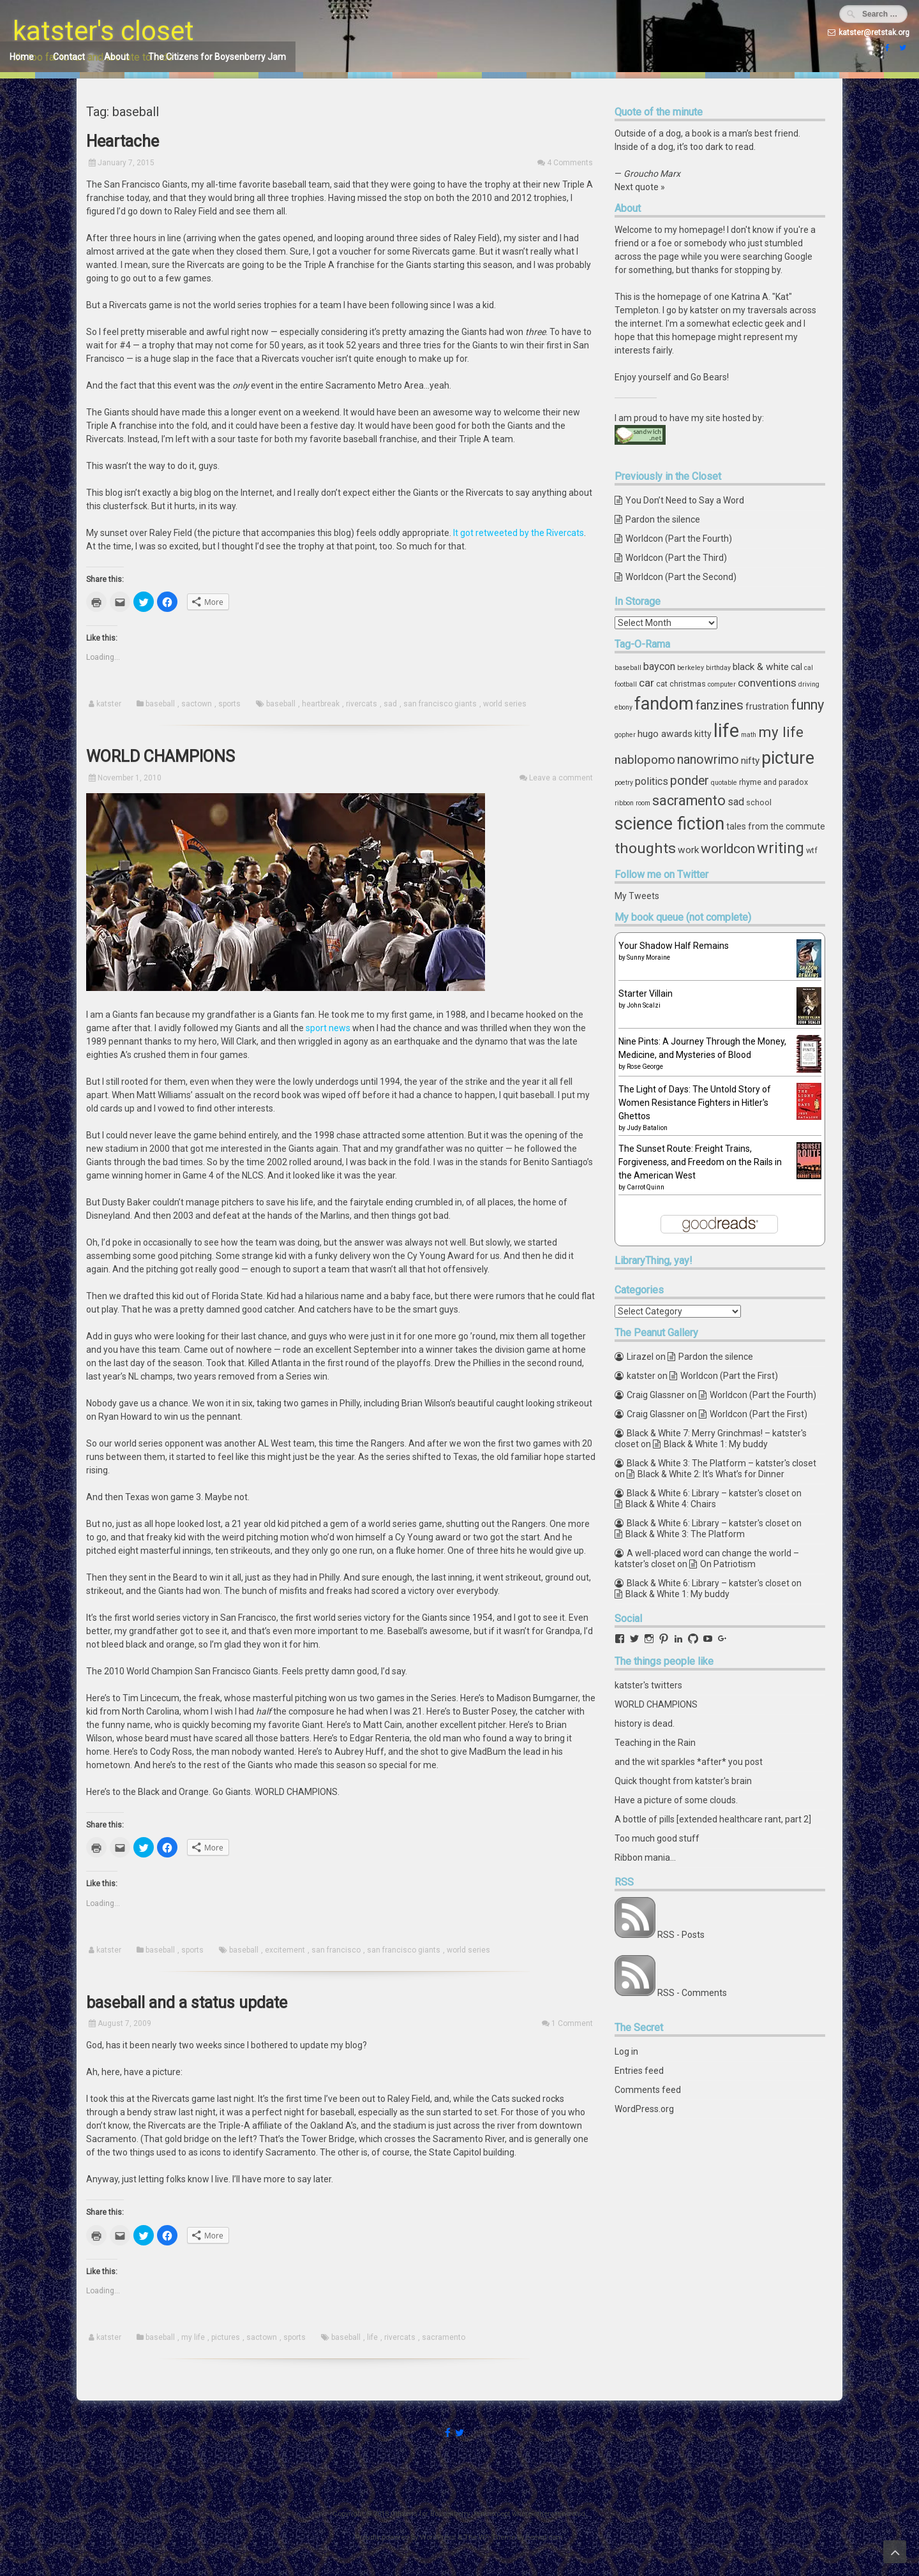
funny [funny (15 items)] (807, 705)
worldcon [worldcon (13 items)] (728, 848)
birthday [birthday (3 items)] (718, 668)
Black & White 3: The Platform (685, 1534)
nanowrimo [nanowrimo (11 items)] (708, 759)
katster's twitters (648, 1685)
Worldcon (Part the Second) (680, 577)
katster (108, 703)
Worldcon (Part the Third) (676, 558)
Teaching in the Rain (655, 1743)
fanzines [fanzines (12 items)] (719, 705)
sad (390, 703)
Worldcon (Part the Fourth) (678, 538)
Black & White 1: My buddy (716, 1444)
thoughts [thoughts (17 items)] (645, 848)
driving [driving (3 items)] (808, 684)
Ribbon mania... (645, 1857)
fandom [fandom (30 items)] (664, 704)
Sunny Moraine (648, 957)
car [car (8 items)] (646, 682)
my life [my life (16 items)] (780, 732)
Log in (626, 2051)
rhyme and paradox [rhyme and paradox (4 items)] (773, 782)
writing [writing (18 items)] (780, 848)
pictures (225, 2337)
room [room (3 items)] (643, 803)
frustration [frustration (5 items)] (767, 706)
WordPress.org (644, 2109)
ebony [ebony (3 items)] (623, 707)
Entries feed (639, 2071)
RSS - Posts (681, 1935)
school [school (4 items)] (759, 802)
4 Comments (570, 162)
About (116, 57)
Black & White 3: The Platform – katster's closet (721, 1463)
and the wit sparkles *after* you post (689, 1762)
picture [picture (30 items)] (787, 758)
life (372, 2337)
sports (229, 703)
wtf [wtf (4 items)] (812, 850)
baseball (160, 703)
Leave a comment (561, 777)
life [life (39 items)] (726, 730)
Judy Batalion (647, 1127)
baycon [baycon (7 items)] (659, 666)
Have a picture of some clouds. (676, 1800)
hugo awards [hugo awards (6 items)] (665, 734)
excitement (285, 1950)
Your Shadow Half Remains (673, 946)
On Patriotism (728, 1564)
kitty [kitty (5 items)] (703, 734)
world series (505, 703)
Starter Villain (645, 993)
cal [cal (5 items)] (796, 667)
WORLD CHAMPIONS (160, 756)
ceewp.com (544, 2537)
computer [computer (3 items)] (722, 684)
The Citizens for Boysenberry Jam (217, 57)
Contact (69, 57)
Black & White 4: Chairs (670, 1504)
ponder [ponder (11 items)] (689, 780)
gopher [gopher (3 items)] (625, 735)
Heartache (122, 141)
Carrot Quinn (645, 1187)
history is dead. (645, 1723)
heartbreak (321, 703)
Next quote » (640, 187)
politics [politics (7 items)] (651, 781)
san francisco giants (440, 703)
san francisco (336, 1950)
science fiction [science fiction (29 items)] (669, 824)
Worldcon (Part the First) (729, 1376)
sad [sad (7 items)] (736, 802)
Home (22, 57)
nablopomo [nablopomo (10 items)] (645, 759)
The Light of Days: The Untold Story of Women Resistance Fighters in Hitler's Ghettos (694, 1102)
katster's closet (103, 31)
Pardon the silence (662, 519)
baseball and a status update (186, 2002)
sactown (196, 703)
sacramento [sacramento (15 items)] (689, 800)
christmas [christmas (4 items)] (687, 684)
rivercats (361, 703)
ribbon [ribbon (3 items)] (624, 803)
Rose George (645, 1066)
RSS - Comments (692, 1993)
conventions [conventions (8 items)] (767, 682)
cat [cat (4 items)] (662, 684)
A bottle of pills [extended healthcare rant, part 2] (713, 1819)
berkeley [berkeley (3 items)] (690, 668)
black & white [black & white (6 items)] (761, 667)
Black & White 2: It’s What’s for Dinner (711, 1474)
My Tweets (637, 896)
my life (193, 2337)
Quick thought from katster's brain (683, 1781)
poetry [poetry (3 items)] (624, 782)
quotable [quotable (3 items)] (724, 782)
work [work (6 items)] (688, 850)
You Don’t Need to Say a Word (684, 500)
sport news (328, 1028)
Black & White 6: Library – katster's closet (708, 1493)
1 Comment (572, 2023)
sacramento (443, 2337)
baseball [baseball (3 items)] (628, 668)
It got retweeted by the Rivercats (518, 533)
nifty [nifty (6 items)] (750, 760)
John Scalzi (644, 1005)
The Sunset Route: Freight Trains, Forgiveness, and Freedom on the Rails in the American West (700, 1161)
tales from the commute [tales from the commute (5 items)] (775, 826)
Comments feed (648, 2090)
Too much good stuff (657, 1838)
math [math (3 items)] (748, 735)
